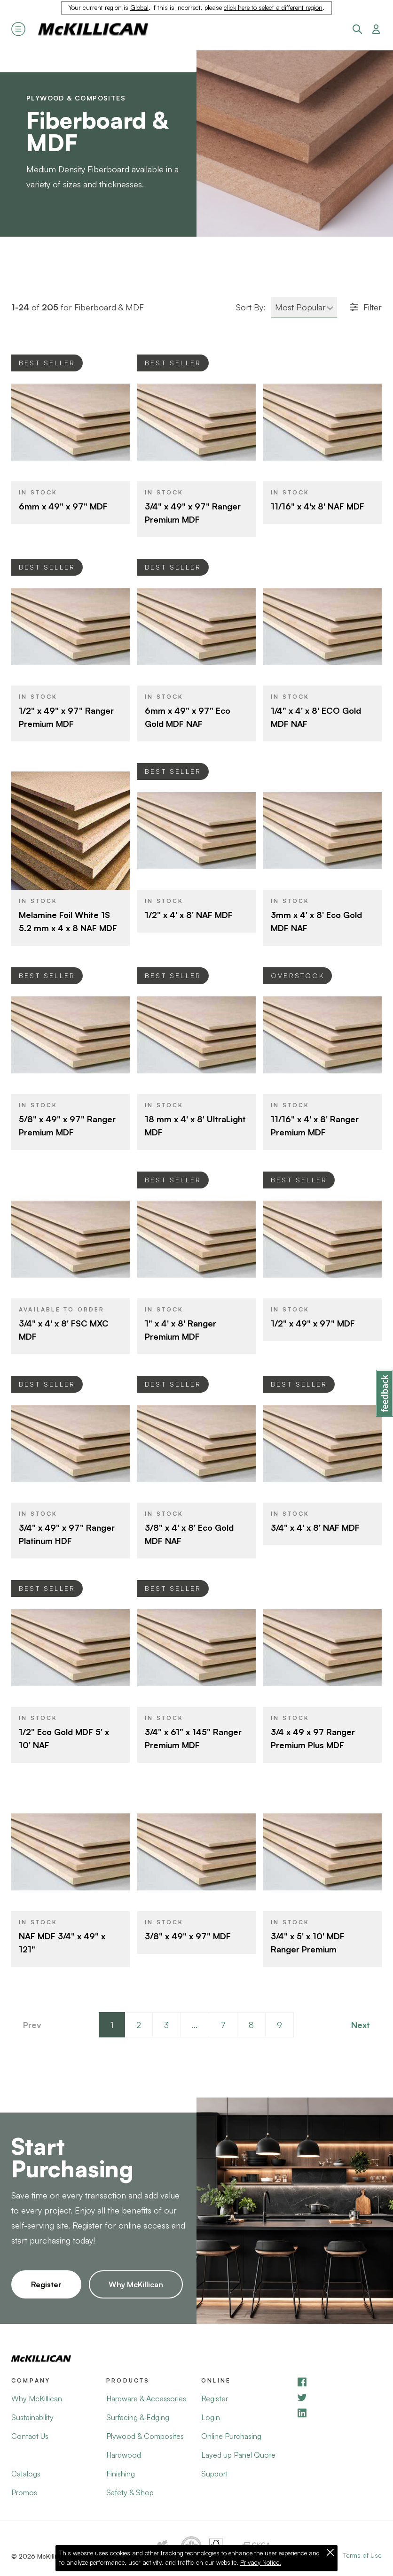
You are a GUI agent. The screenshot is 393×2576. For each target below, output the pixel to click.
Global (139, 7)
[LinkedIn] (339, 2413)
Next (360, 2025)
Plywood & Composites (76, 98)
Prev (32, 2025)
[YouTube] (339, 2397)
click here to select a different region (273, 7)
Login (210, 2417)
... (194, 2025)
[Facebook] (339, 2382)
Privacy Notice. (260, 2562)
